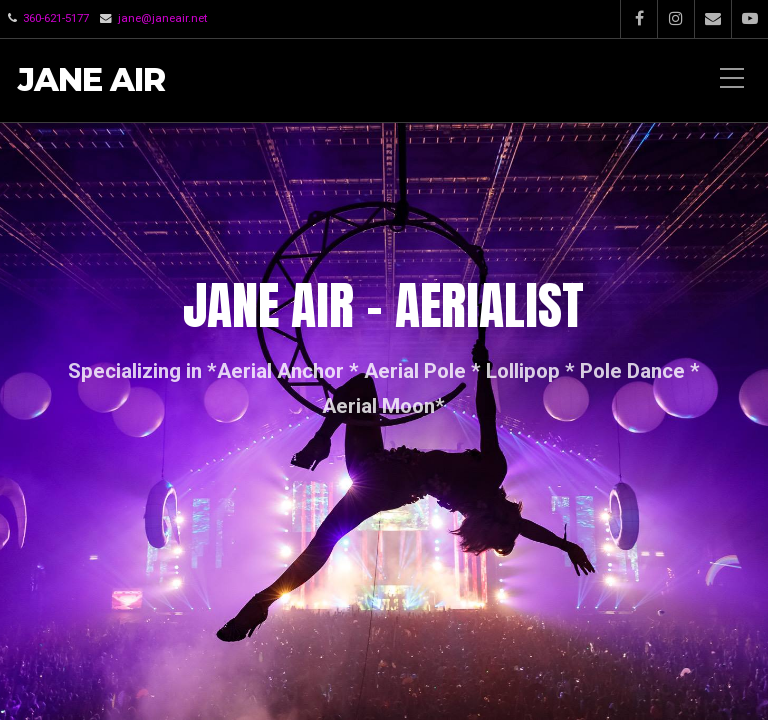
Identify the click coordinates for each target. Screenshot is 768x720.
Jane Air (91, 80)
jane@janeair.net (163, 18)
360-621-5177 (56, 18)
